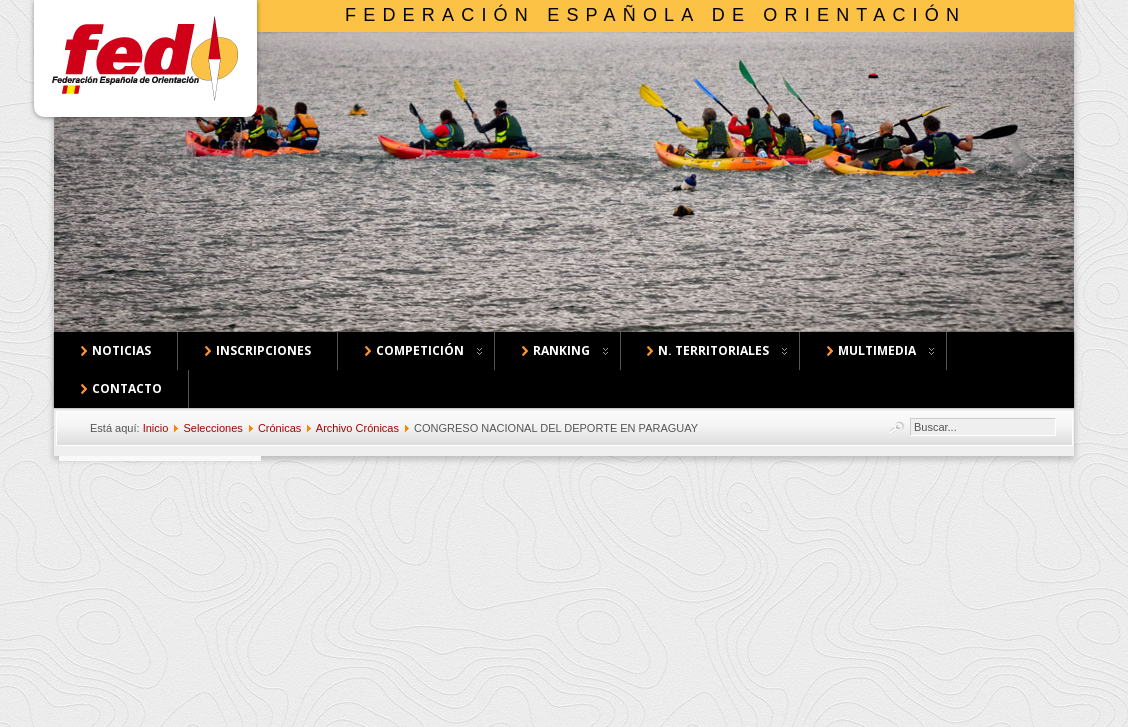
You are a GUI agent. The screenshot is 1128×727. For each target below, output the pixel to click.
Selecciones (212, 428)
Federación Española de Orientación (655, 15)
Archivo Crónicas (357, 428)
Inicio (156, 428)
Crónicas (279, 428)
